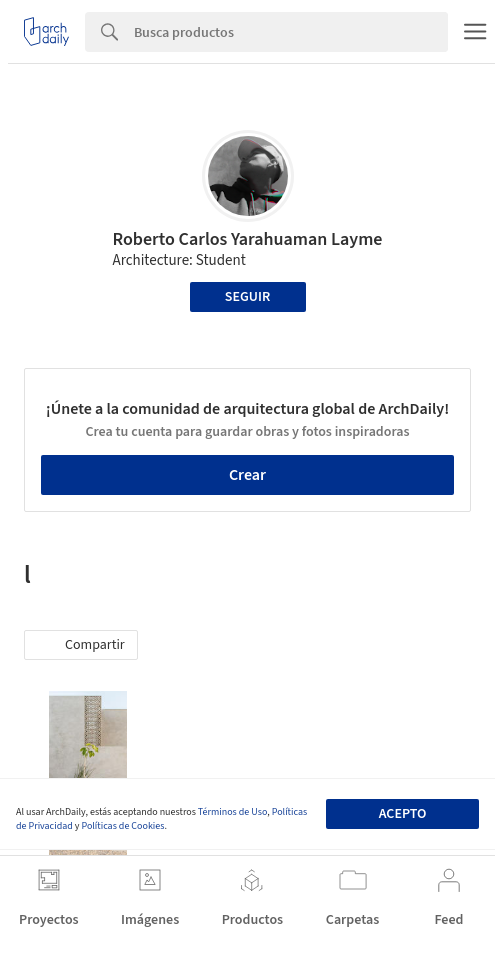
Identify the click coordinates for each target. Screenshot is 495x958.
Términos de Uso (232, 812)
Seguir (247, 297)
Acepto (403, 814)
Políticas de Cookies (122, 826)
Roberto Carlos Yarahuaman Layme (247, 239)
